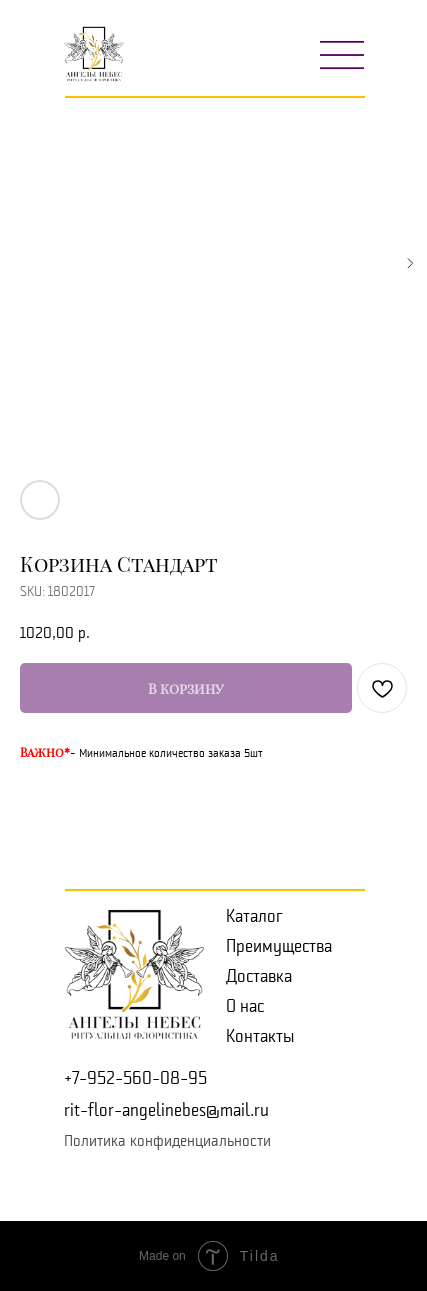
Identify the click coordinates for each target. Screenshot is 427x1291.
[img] (342, 55)
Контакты (260, 1036)
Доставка (259, 976)
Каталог (254, 916)
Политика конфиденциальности (167, 1140)
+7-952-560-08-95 (135, 1078)
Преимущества (279, 946)
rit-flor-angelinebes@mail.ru (166, 1110)
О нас (245, 1006)
